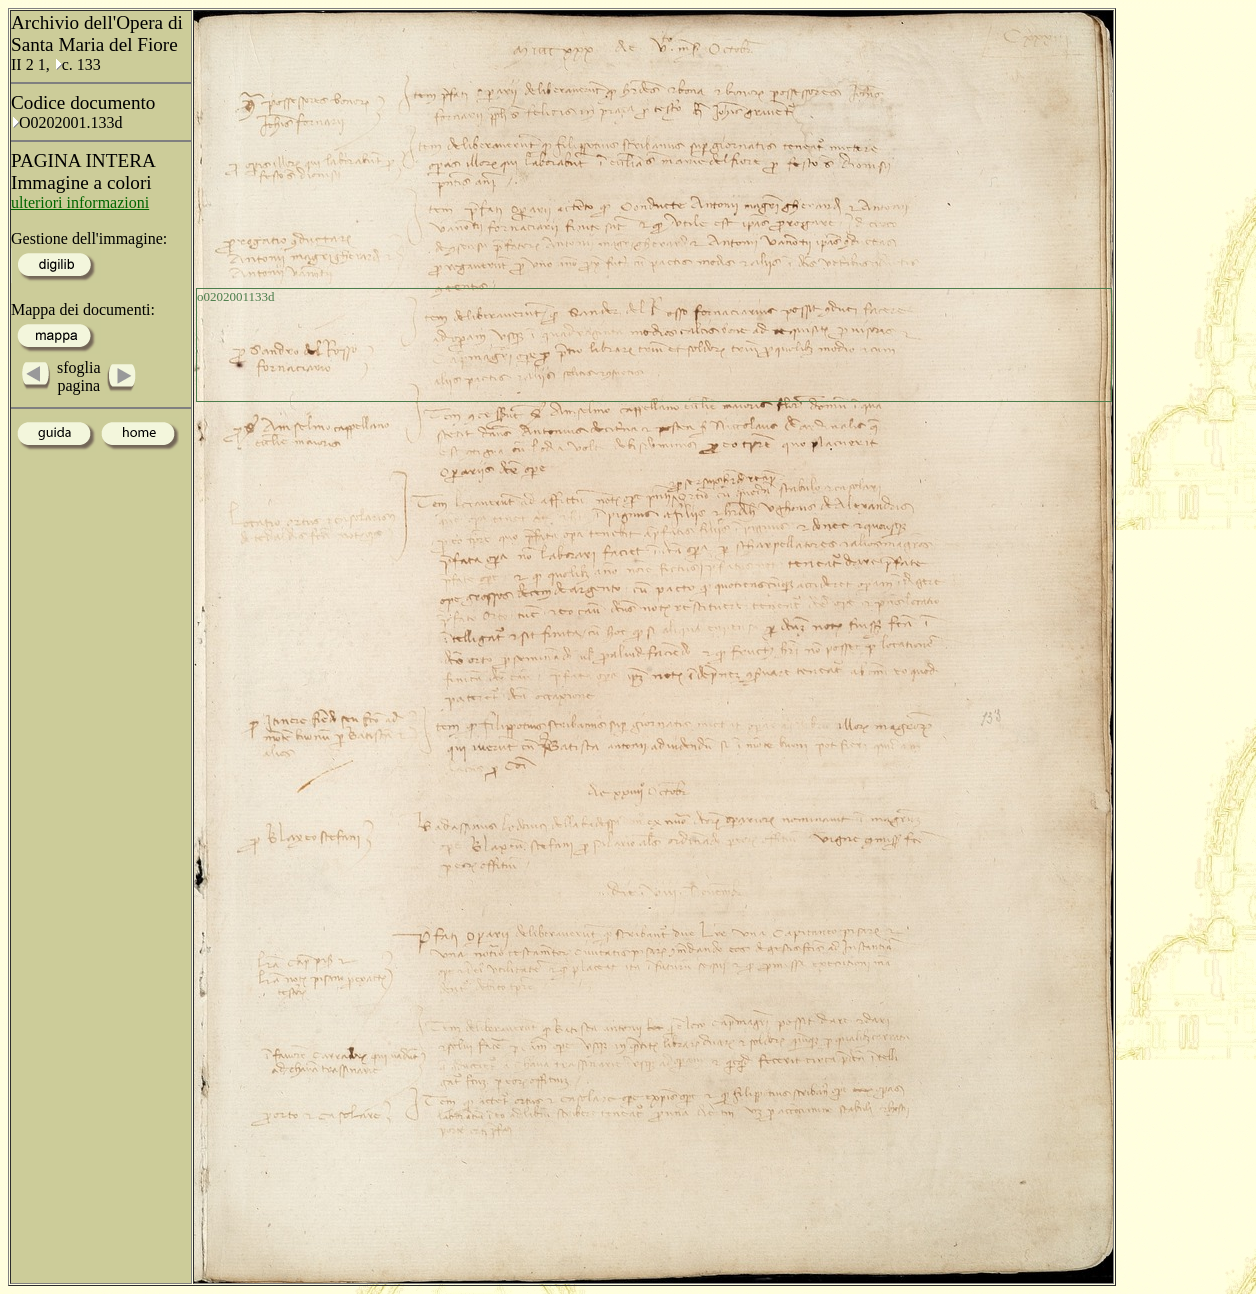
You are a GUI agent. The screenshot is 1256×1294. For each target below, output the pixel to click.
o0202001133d (236, 296)
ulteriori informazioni (80, 202)
